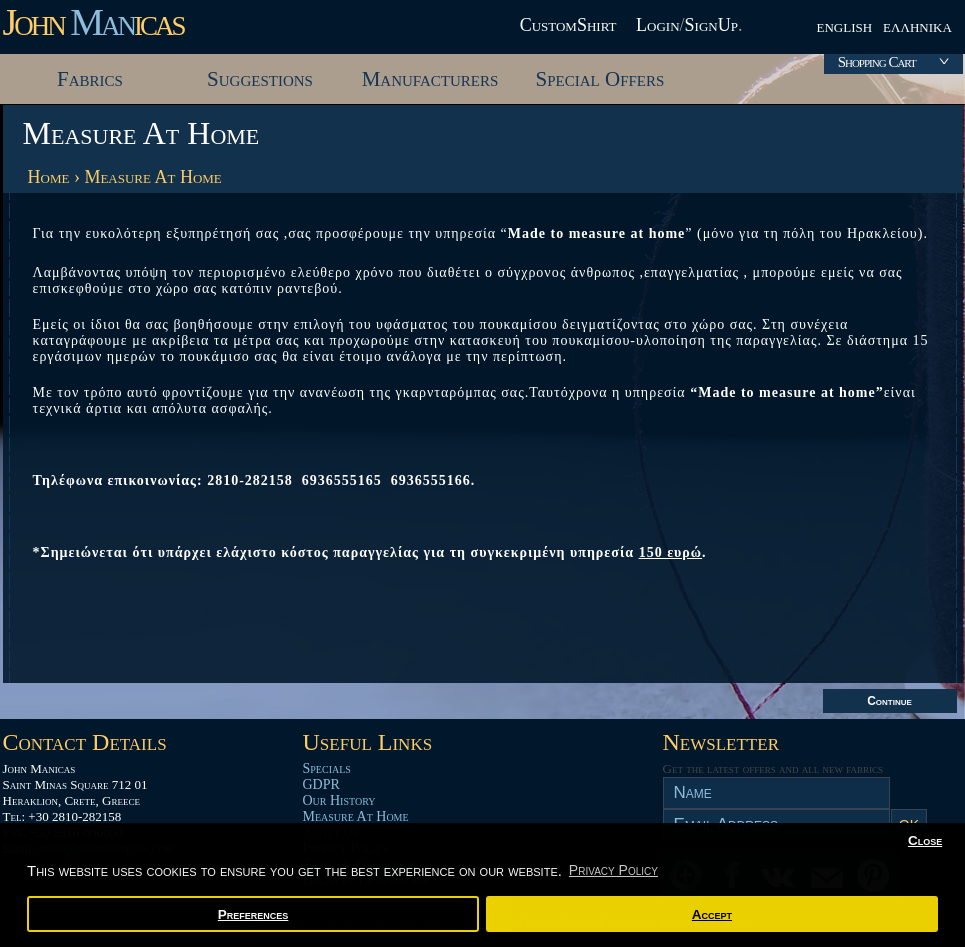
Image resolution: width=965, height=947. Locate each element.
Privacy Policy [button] (613, 870)
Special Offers (600, 79)
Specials (327, 768)
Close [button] (925, 840)
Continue (889, 701)
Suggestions (260, 79)
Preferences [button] (253, 914)
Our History (339, 800)
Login (658, 25)
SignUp (711, 25)
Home (49, 177)
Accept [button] (712, 914)
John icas (93, 22)
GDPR (321, 784)
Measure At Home (152, 177)
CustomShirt (568, 25)
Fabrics (90, 79)
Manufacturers (430, 79)
